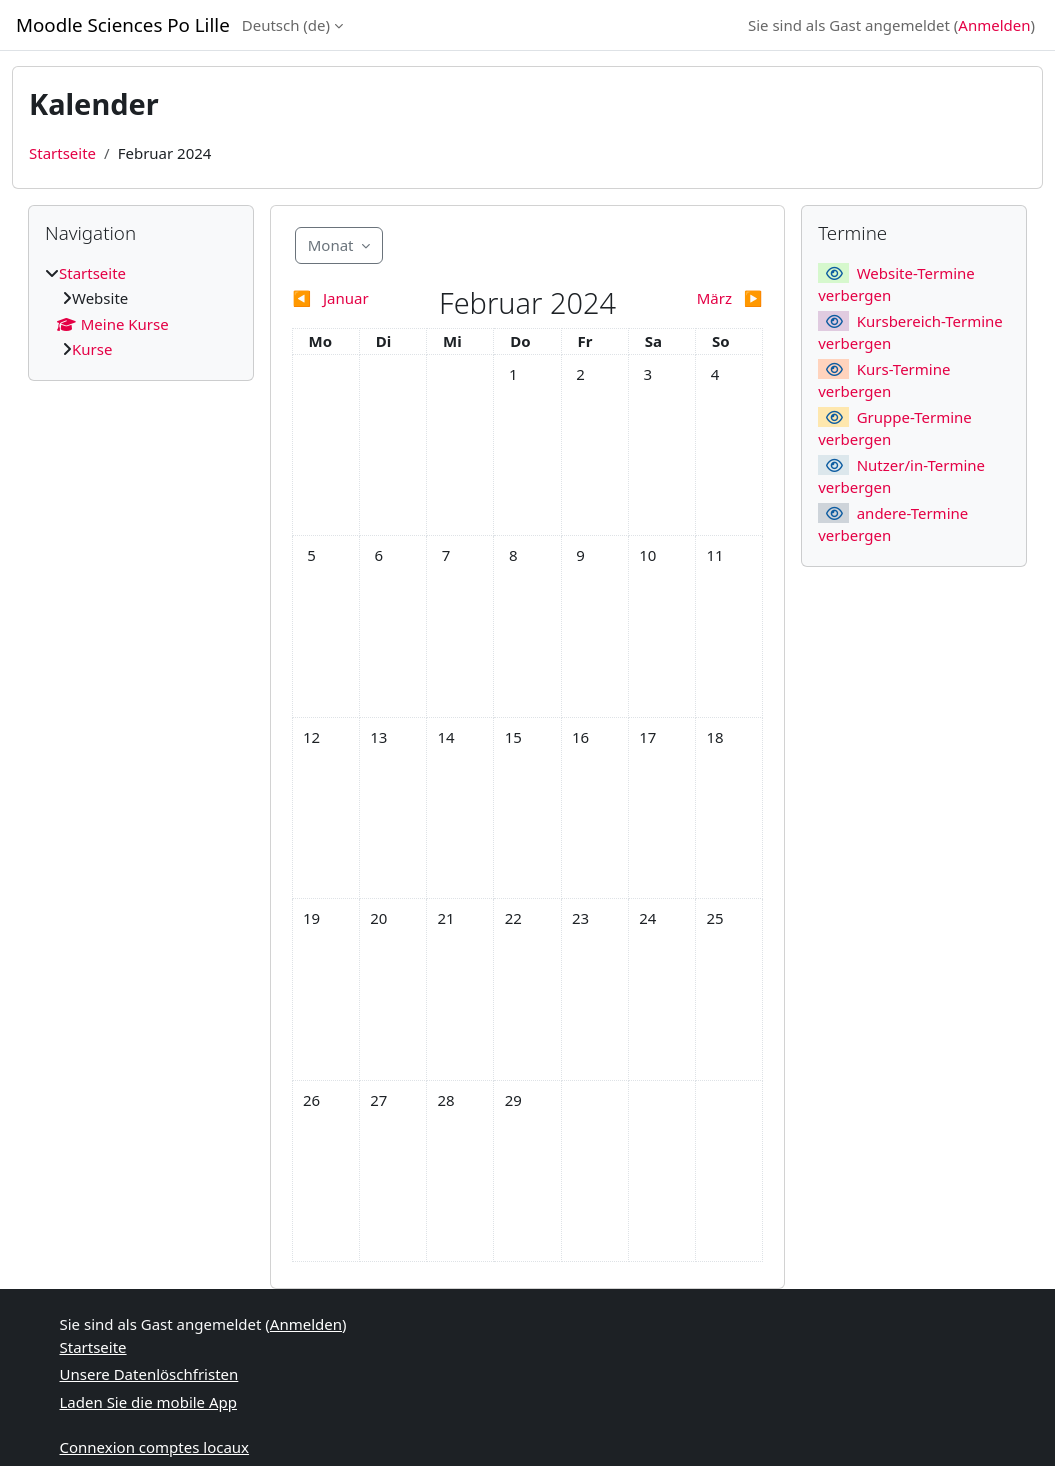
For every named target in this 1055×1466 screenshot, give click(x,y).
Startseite (62, 153)
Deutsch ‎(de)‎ (286, 25)
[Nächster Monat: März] (704, 298)
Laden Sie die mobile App (149, 1402)
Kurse (92, 349)
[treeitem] (141, 311)
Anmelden (994, 25)
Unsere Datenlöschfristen (149, 1374)
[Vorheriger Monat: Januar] (351, 298)
